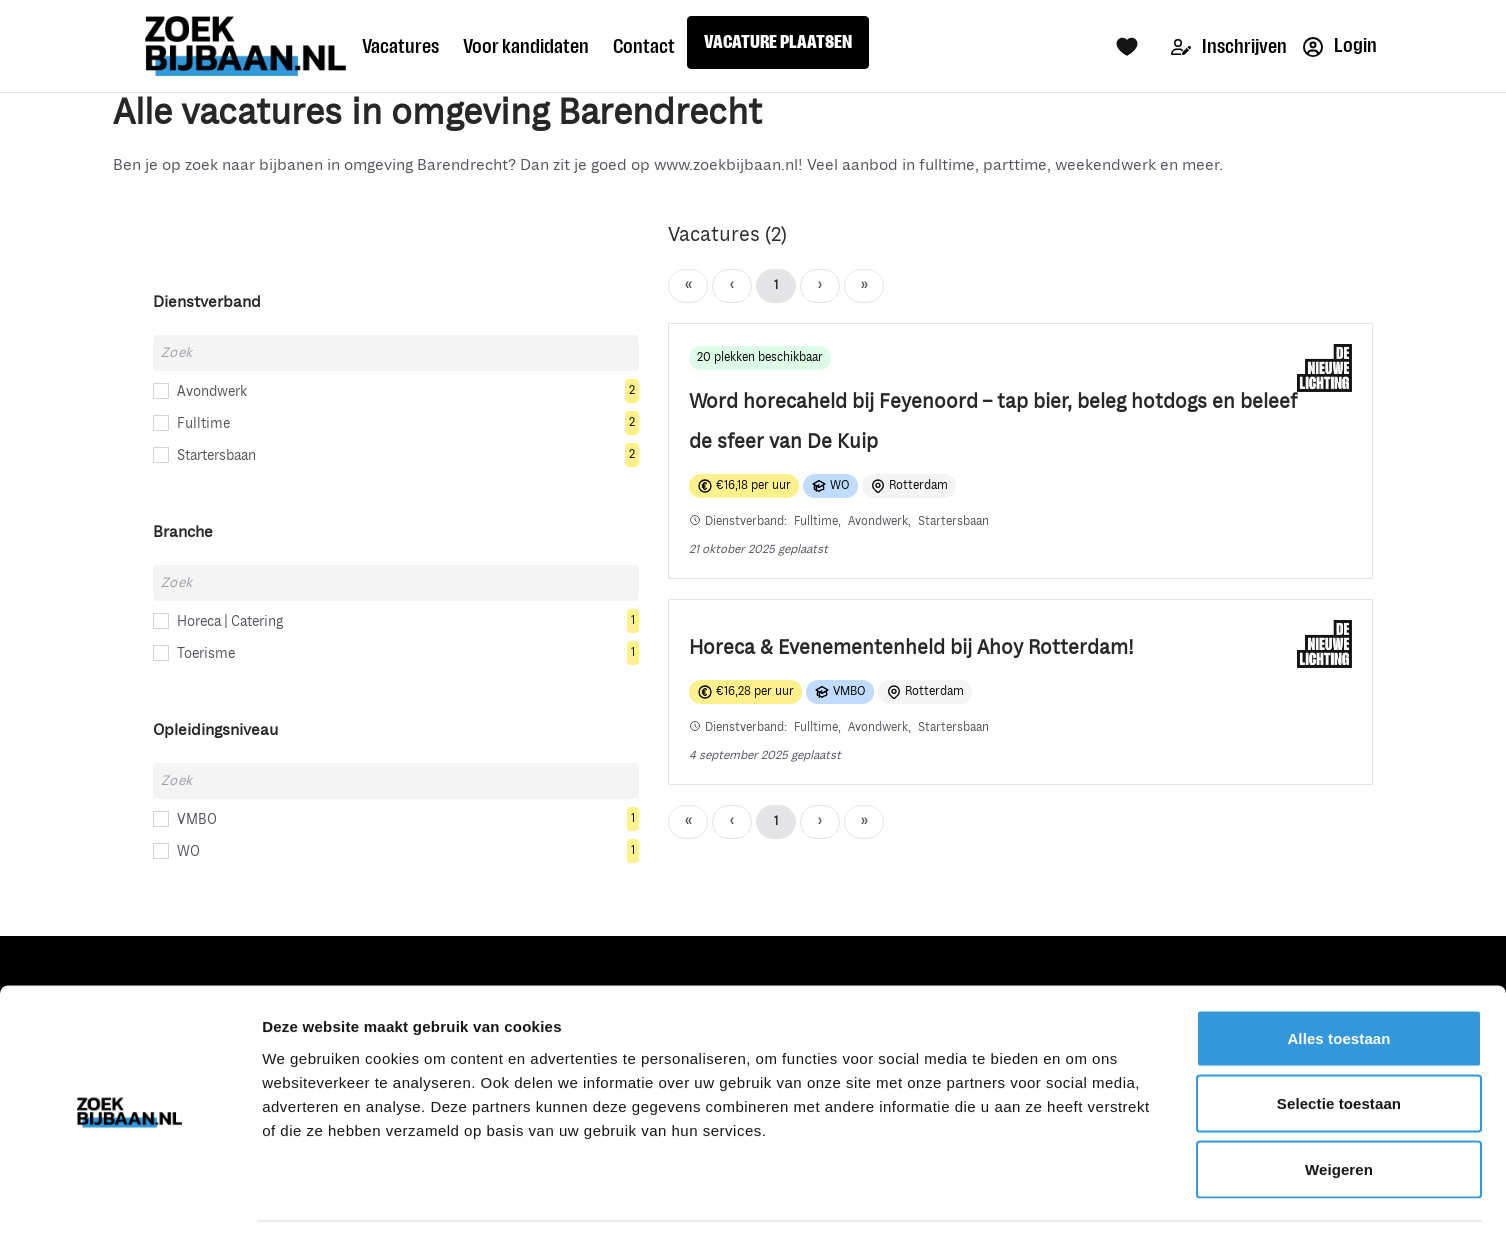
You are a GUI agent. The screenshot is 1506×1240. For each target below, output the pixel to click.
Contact (644, 46)
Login (1340, 45)
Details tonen (1080, 1200)
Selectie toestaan (1339, 1043)
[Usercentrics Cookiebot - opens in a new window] (129, 1201)
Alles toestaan (1338, 977)
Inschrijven (1229, 46)
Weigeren (1339, 1108)
